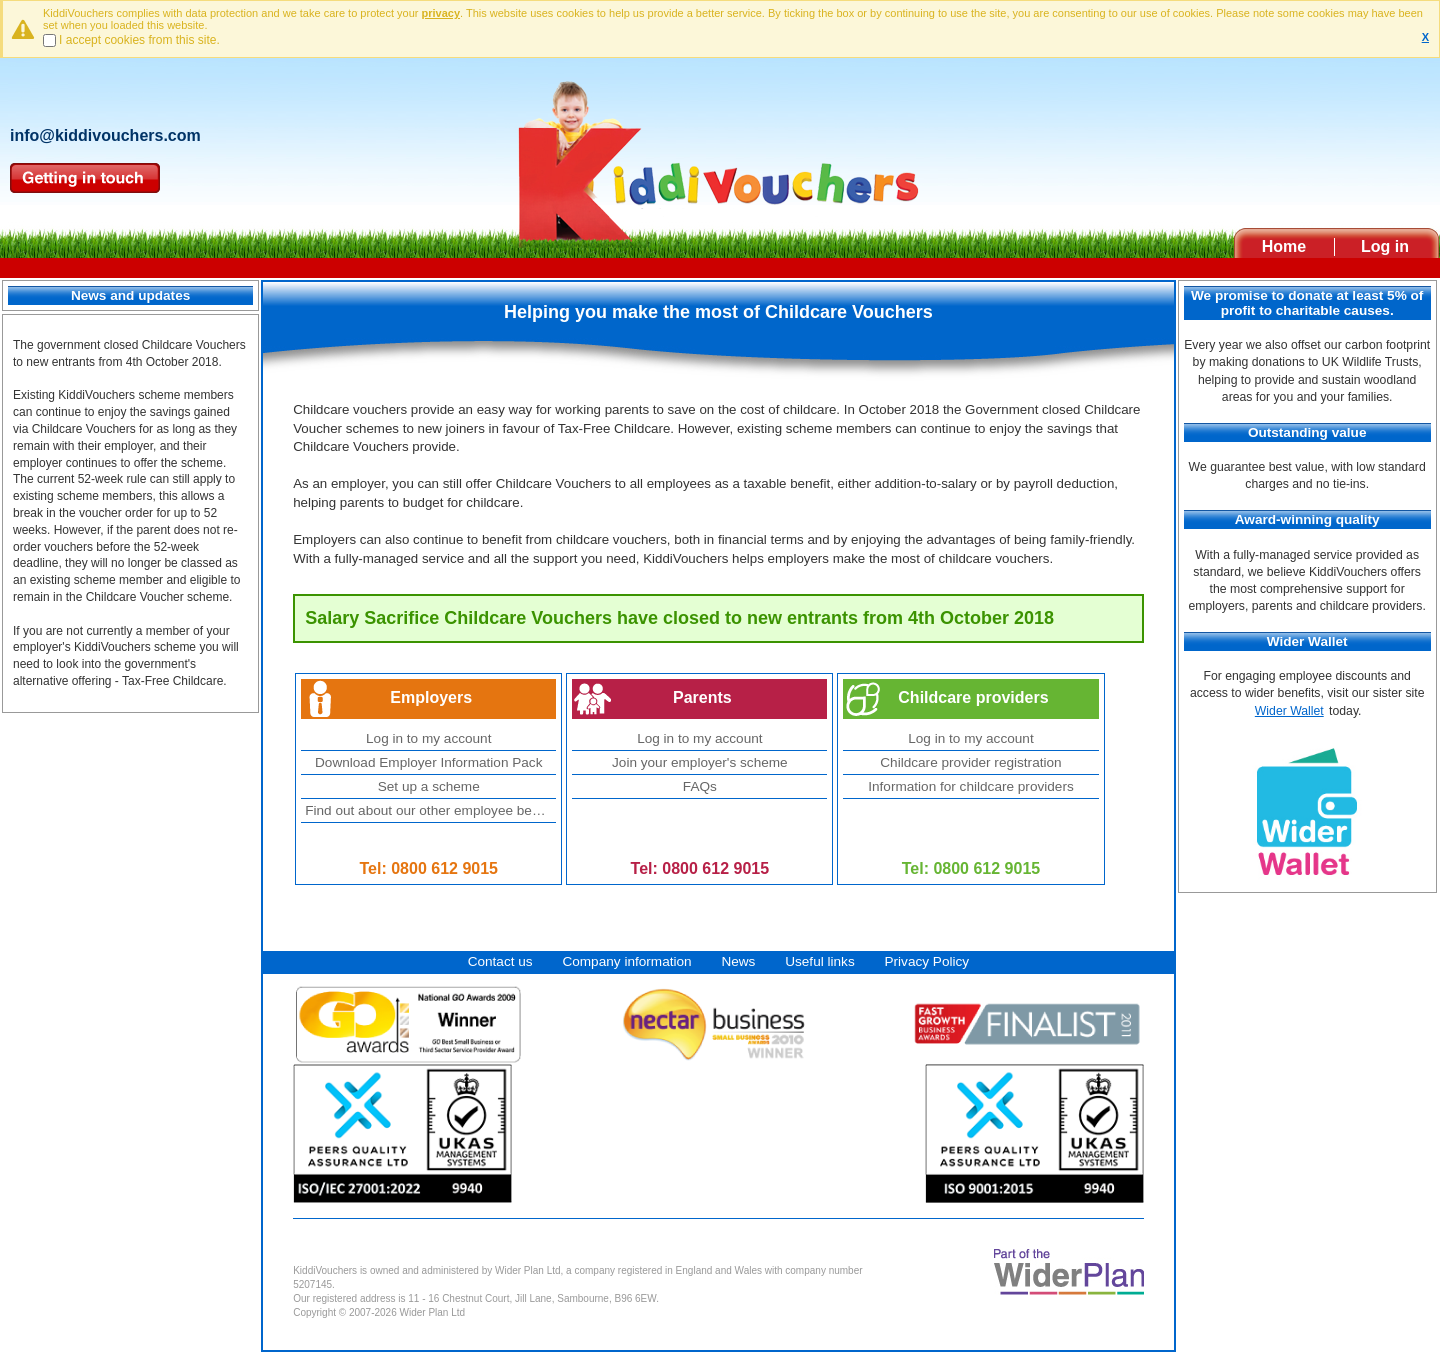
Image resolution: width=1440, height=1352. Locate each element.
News (738, 961)
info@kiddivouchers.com (105, 135)
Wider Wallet (1289, 711)
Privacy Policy (926, 961)
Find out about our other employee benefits (430, 810)
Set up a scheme (429, 786)
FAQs (700, 786)
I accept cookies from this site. (139, 40)
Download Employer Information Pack (428, 762)
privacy (441, 13)
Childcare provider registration (970, 762)
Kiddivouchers (720, 153)
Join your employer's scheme (700, 762)
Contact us (500, 961)
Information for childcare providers (971, 786)
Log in (1385, 246)
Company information (626, 961)
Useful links (820, 961)
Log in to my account (428, 738)
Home (1284, 246)
